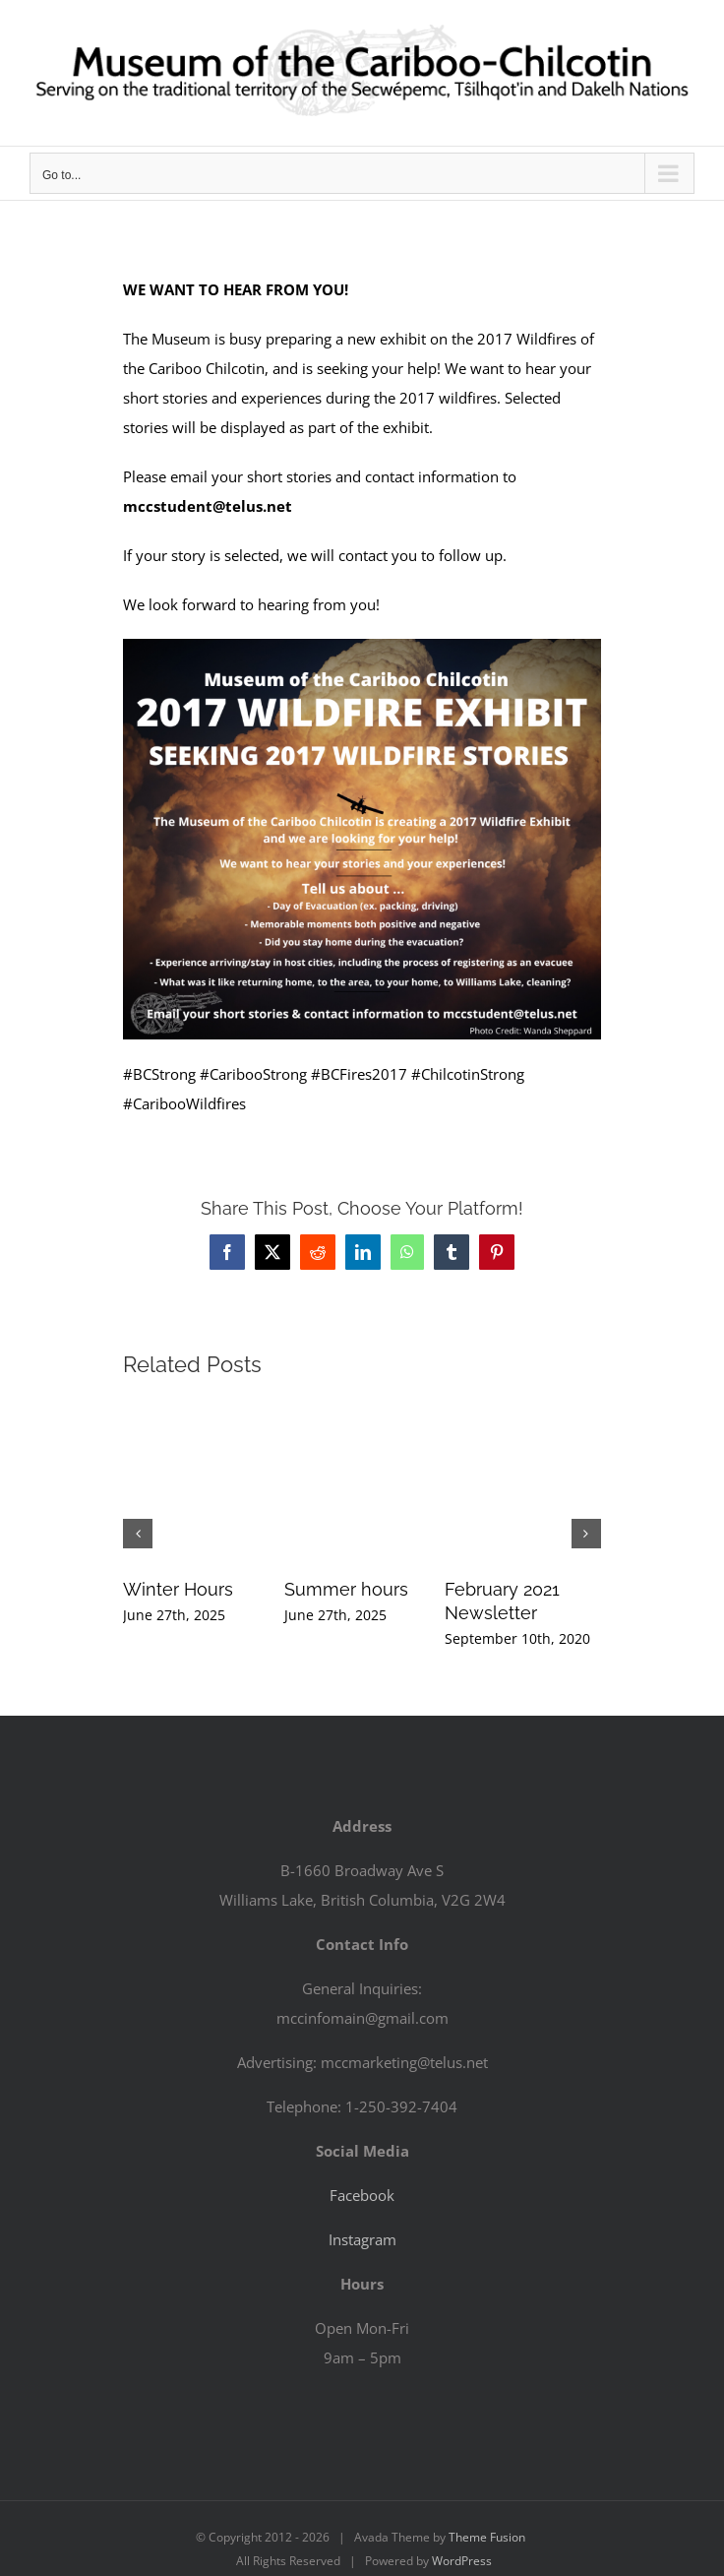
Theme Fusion (487, 2537)
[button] (137, 1533)
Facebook (362, 2195)
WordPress (462, 2560)
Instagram (362, 2239)
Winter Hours (178, 1589)
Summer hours (346, 1589)
